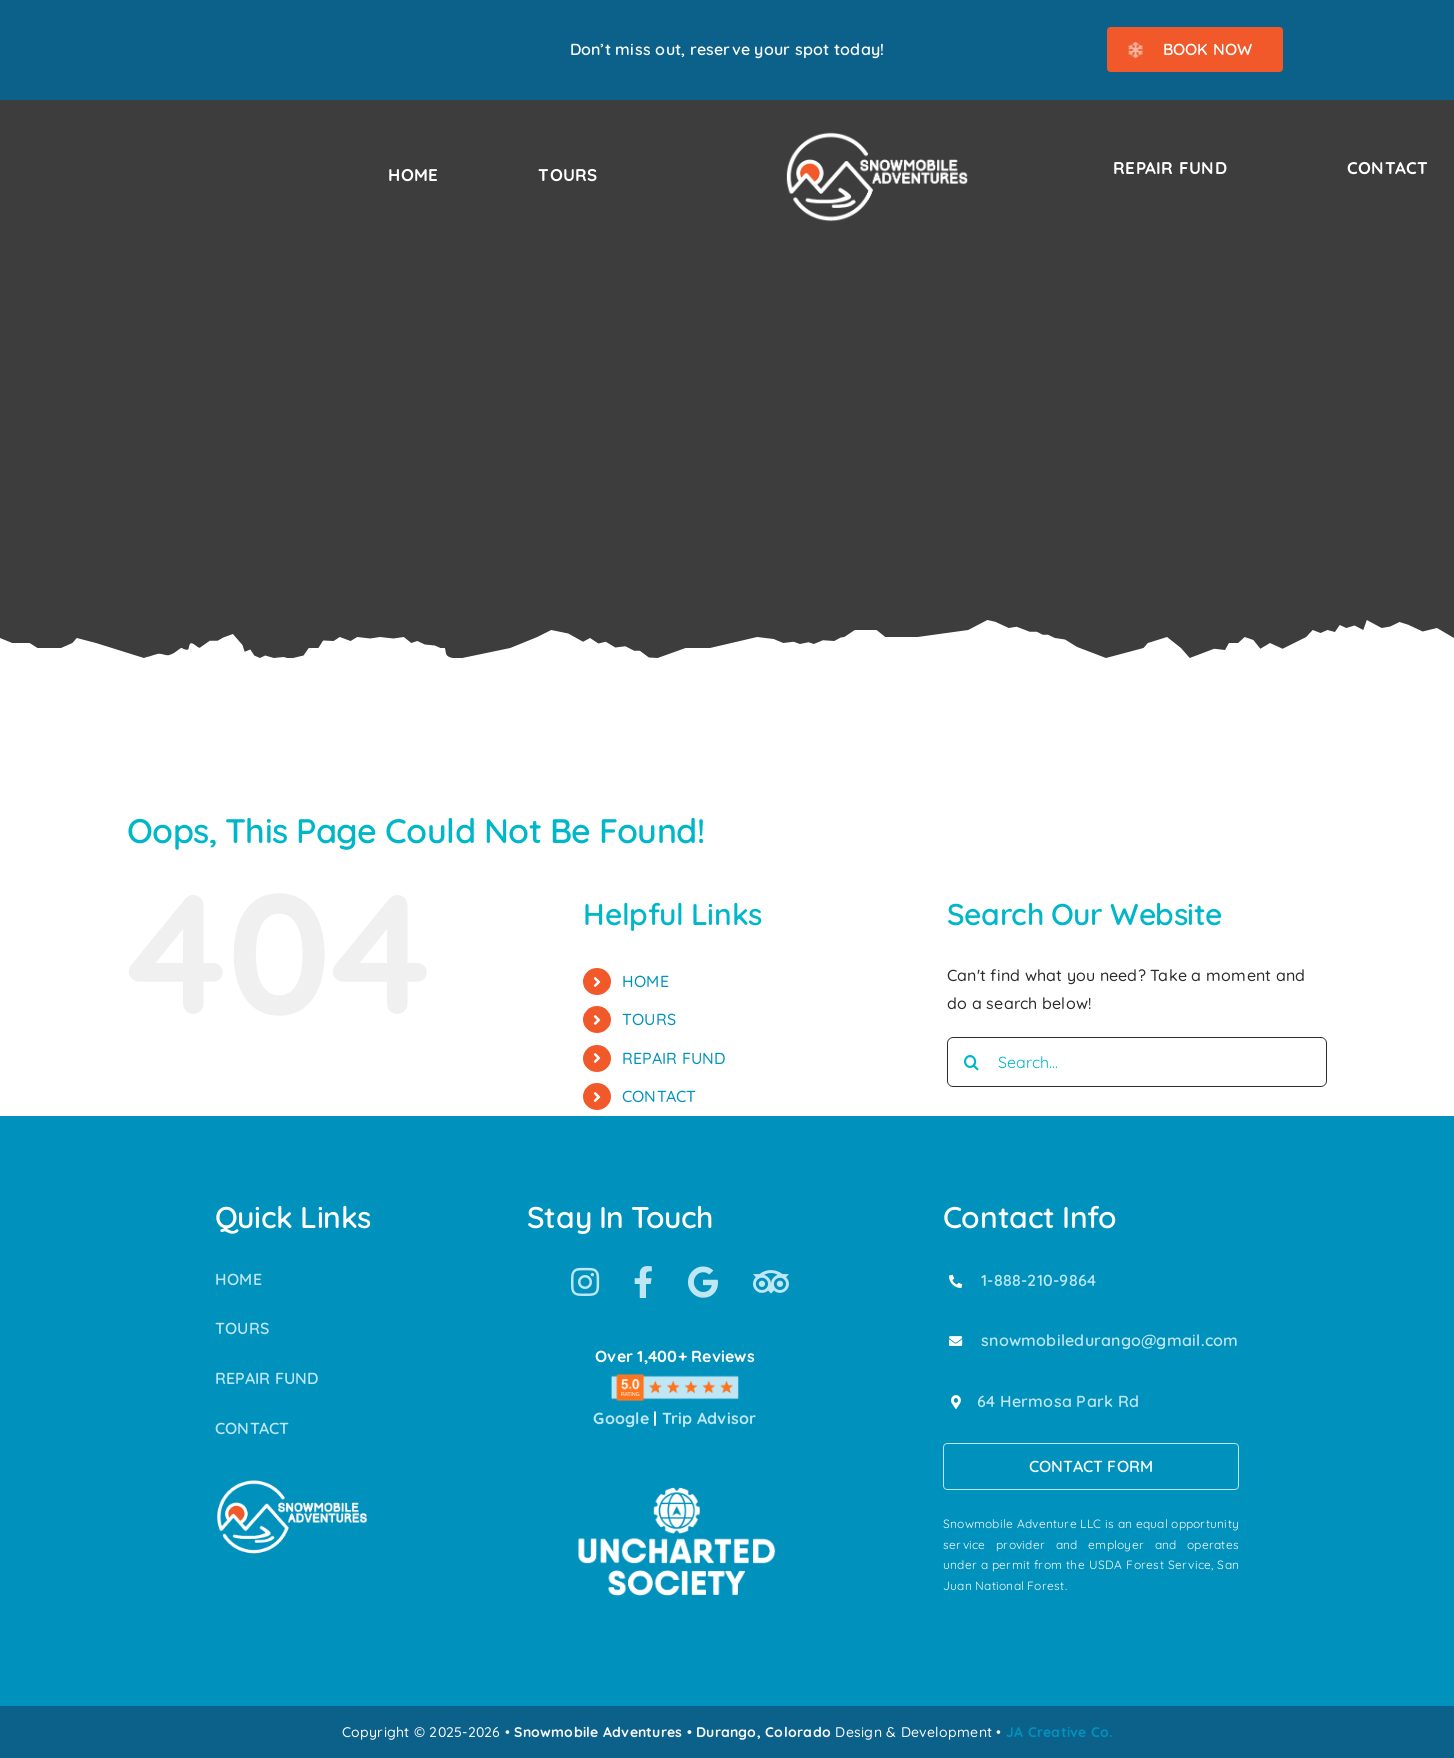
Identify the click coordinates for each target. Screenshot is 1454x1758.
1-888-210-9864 (1038, 1280)
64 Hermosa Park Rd (1058, 1401)
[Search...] (1137, 1062)
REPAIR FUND (674, 1058)
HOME (645, 981)
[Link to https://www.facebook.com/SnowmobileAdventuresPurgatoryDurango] (643, 1282)
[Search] (972, 1062)
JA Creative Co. (1059, 1732)
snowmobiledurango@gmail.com (1109, 1340)
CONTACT (659, 1096)
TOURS (649, 1019)
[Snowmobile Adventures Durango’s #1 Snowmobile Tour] (877, 138)
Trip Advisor (709, 1418)
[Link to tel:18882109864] (956, 1281)
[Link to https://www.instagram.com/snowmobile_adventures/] (585, 1282)
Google (620, 1418)
